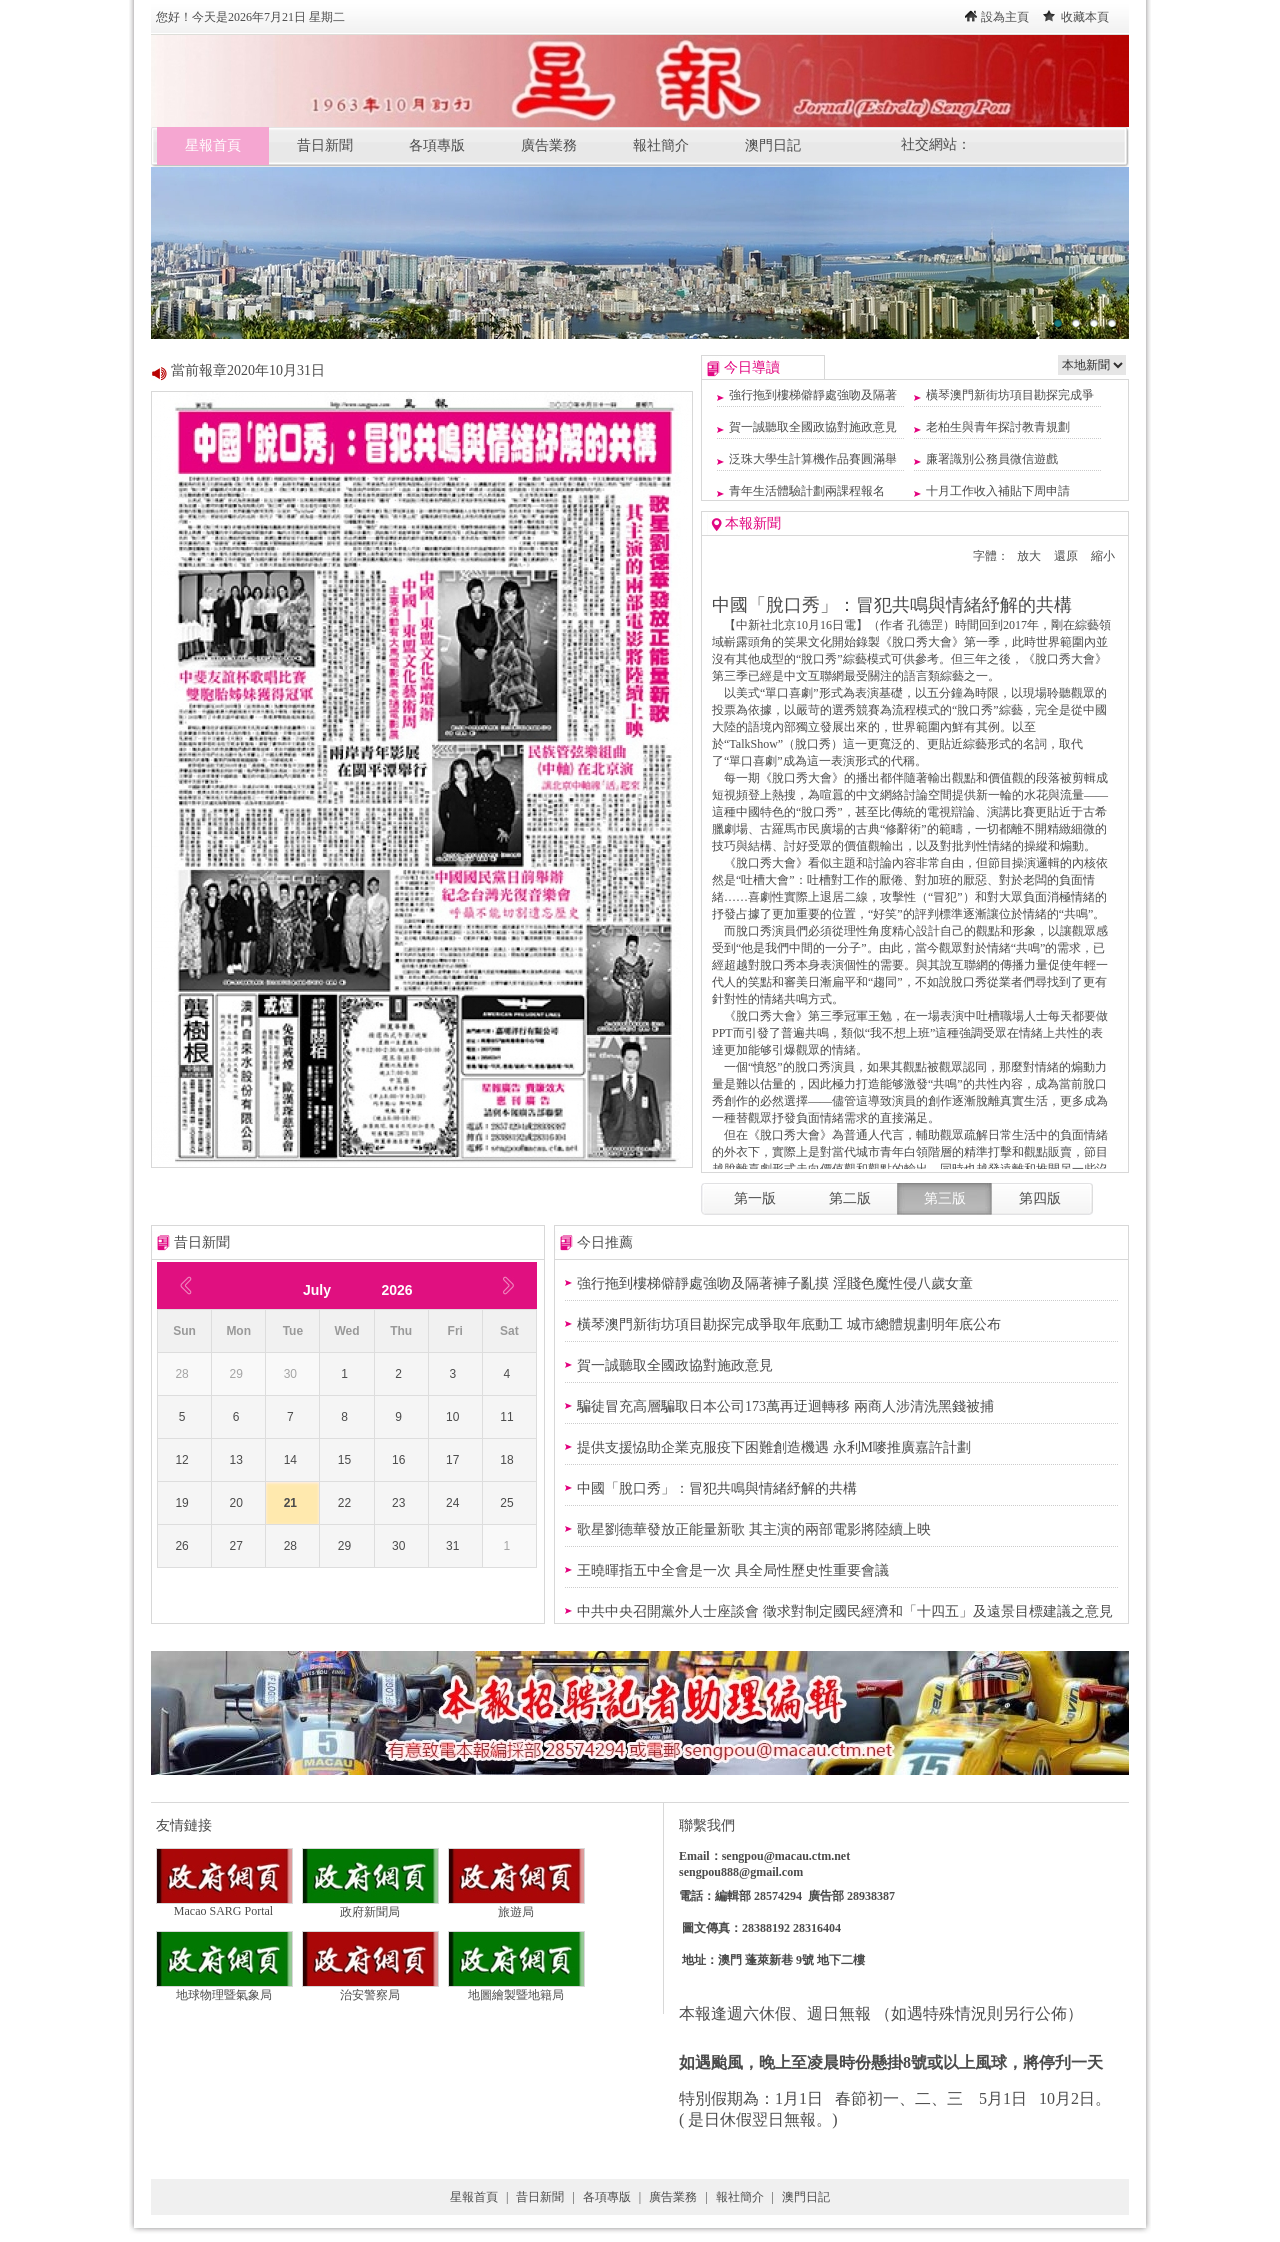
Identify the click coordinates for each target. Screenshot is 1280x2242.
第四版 (1040, 1198)
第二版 (850, 1198)
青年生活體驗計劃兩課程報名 (807, 491)
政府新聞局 (370, 1906)
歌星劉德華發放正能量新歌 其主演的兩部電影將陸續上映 (754, 1529)
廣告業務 (549, 145)
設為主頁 (1005, 17)
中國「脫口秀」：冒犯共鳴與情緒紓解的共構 (717, 1488)
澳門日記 (773, 145)
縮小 (1103, 556)
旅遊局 (516, 1906)
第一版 (755, 1198)
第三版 (945, 1198)
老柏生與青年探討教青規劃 (998, 427)
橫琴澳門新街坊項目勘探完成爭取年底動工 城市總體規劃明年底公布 (789, 1324)
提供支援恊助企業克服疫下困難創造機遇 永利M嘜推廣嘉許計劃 (774, 1447)
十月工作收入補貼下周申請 (998, 491)
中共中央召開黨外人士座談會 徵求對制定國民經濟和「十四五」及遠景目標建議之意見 (845, 1611)
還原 (1066, 556)
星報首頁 (213, 145)
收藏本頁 (1085, 17)
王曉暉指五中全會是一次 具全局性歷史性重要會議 (733, 1570)
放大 (1029, 556)
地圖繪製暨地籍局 (516, 1989)
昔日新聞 (325, 145)
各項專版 (437, 145)
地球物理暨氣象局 (224, 1989)
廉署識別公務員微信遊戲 (992, 459)
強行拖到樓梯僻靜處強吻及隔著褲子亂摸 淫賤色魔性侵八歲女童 (775, 1283)
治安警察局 (370, 1989)
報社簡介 (661, 145)
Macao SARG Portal (224, 1905)
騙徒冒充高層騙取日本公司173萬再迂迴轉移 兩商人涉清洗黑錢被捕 (785, 1406)
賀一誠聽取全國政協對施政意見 (813, 427)
